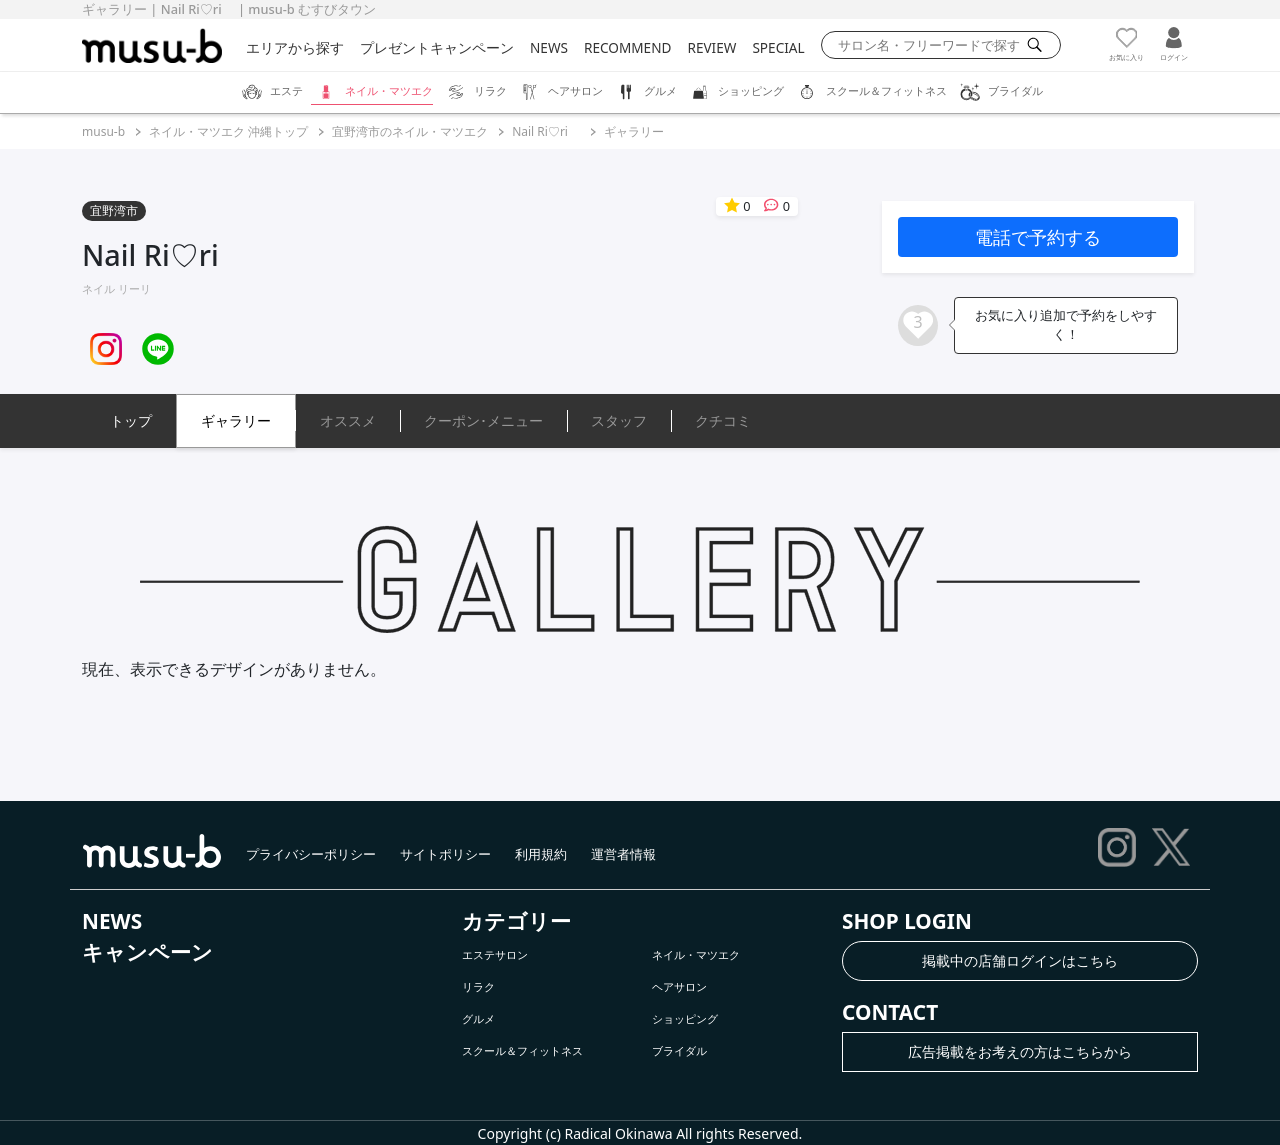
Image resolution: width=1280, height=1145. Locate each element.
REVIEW (711, 47)
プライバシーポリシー (311, 854)
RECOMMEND (627, 47)
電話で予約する (1038, 237)
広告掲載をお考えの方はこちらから (1020, 1051)
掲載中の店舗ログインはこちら (1020, 960)
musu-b (103, 131)
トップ (131, 420)
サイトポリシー (445, 854)
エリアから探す (295, 47)
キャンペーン (147, 952)
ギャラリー (634, 131)
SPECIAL (778, 47)
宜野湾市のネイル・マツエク (410, 131)
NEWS (549, 47)
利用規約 (541, 854)
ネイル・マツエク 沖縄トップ (228, 131)
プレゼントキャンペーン (437, 47)
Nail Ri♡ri (546, 131)
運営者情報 (623, 854)
